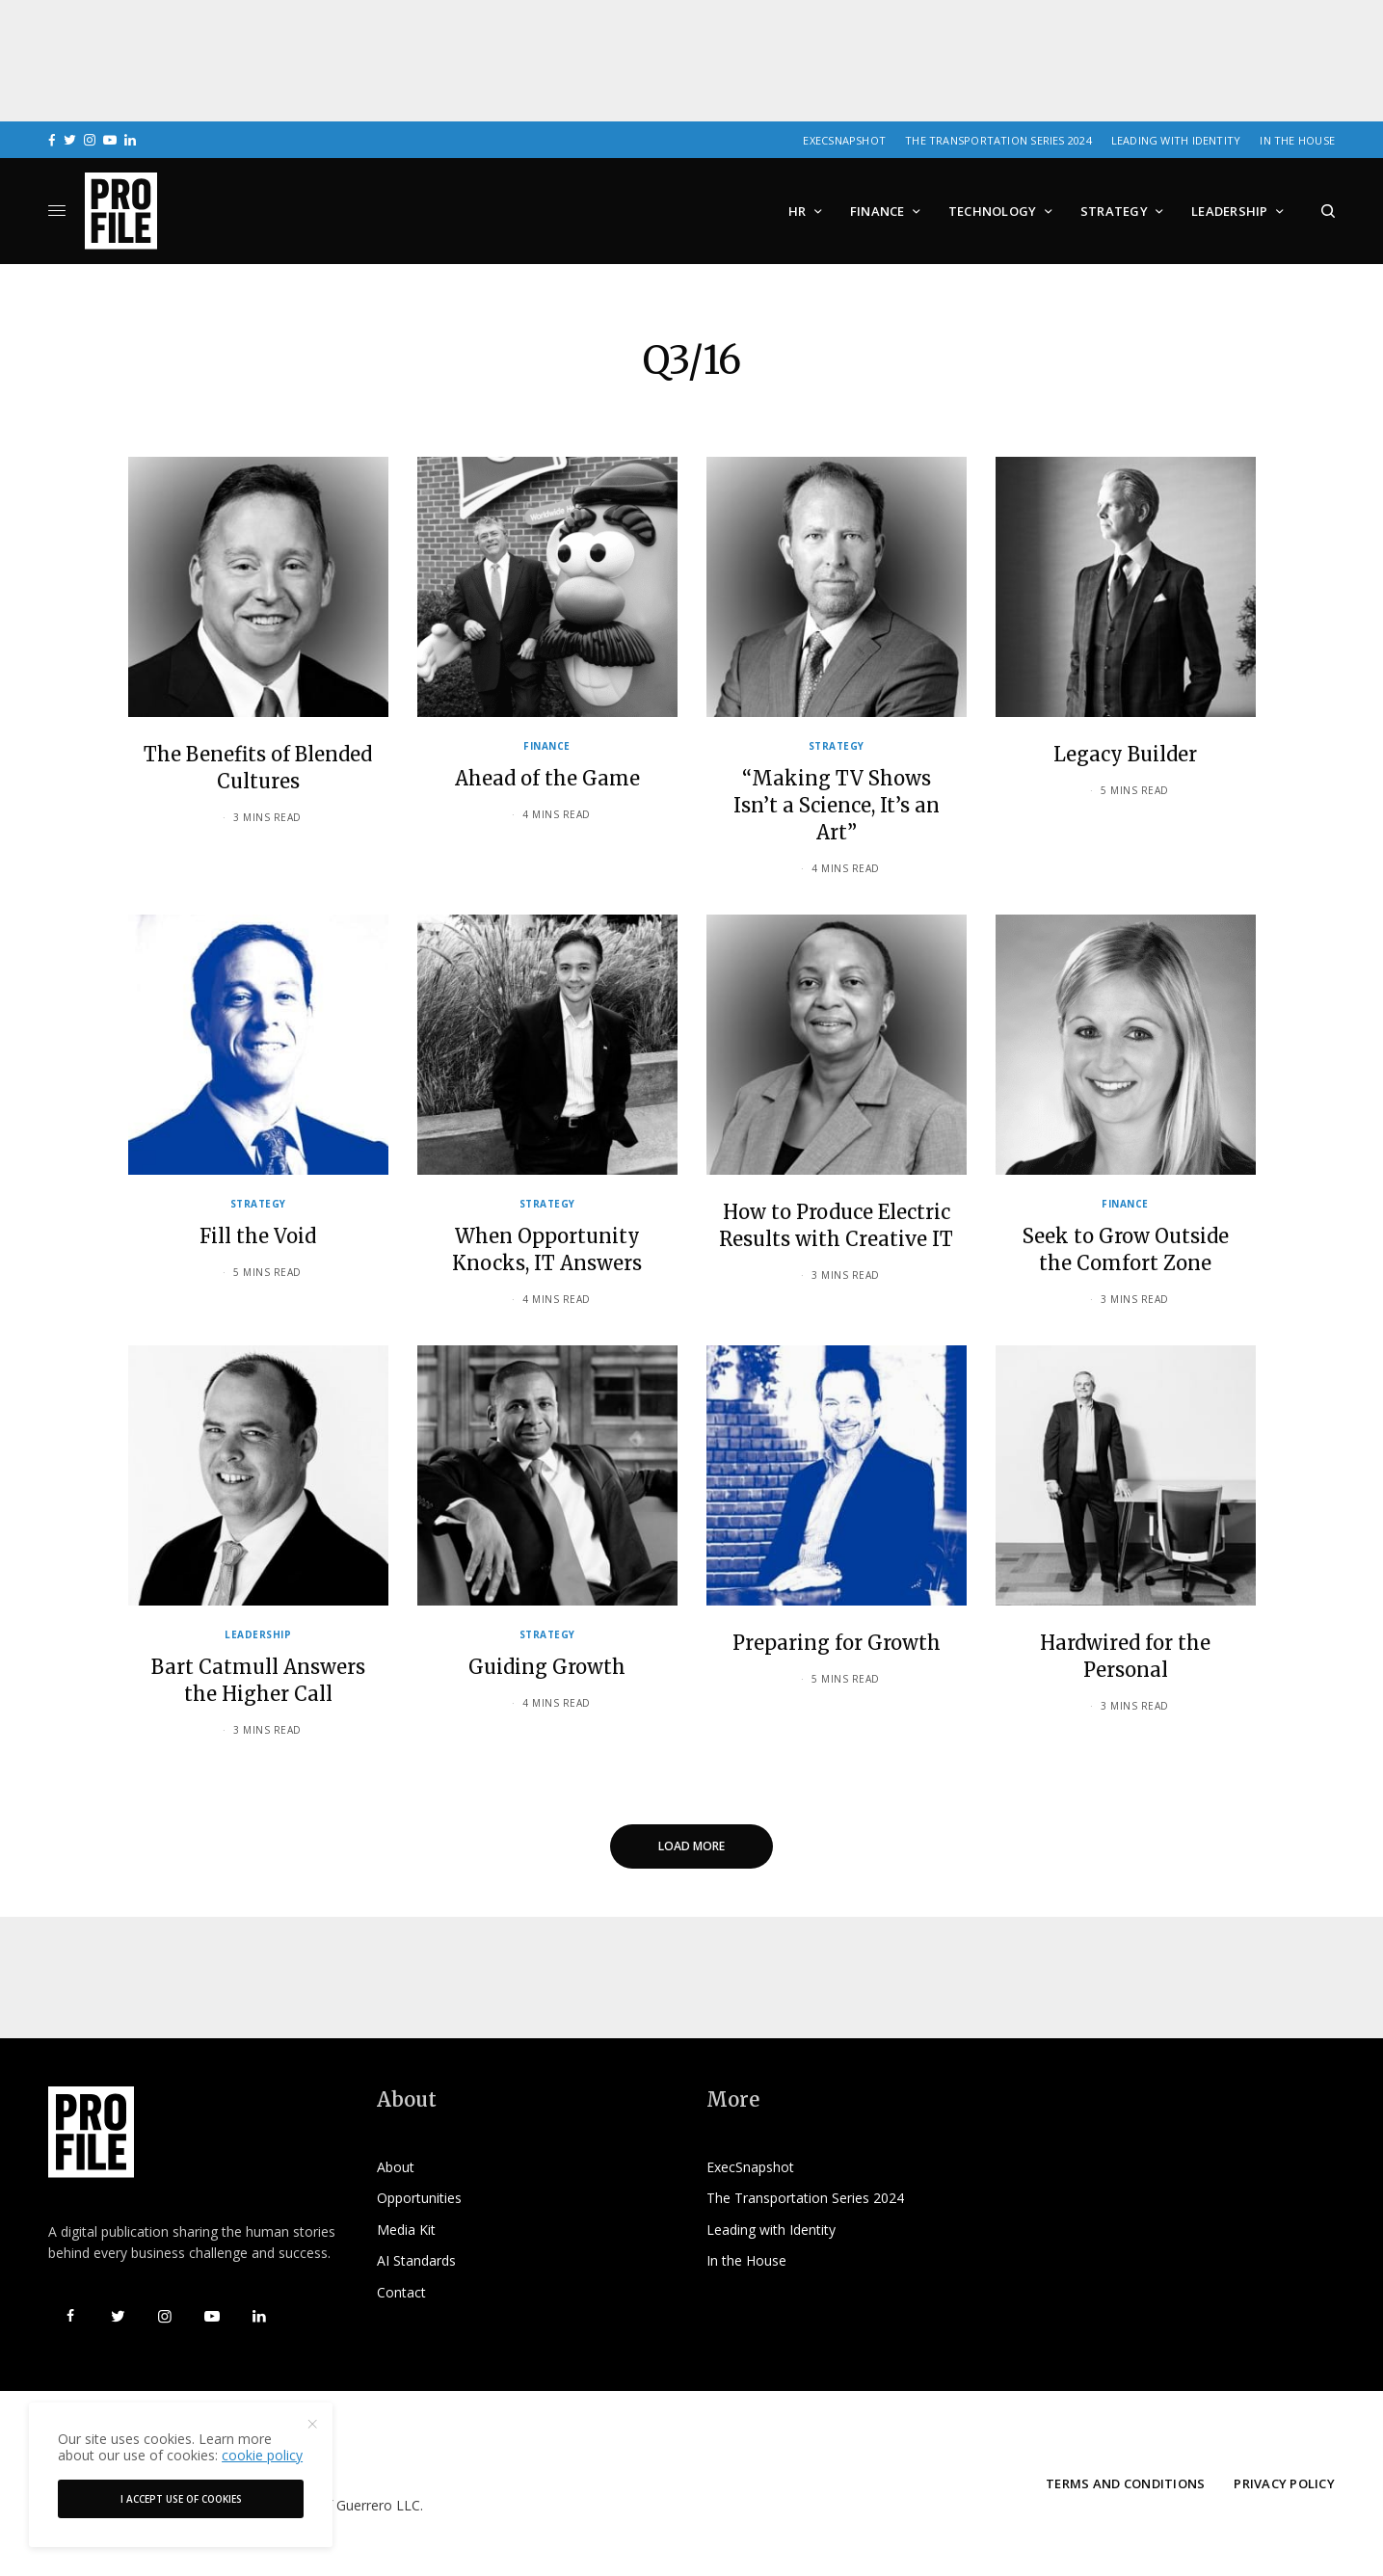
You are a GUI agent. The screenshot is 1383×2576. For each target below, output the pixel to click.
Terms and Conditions (1125, 2483)
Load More (691, 1846)
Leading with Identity (1176, 140)
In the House (1297, 140)
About (395, 2167)
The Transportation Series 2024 (998, 140)
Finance (547, 746)
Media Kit (406, 2229)
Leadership (258, 1634)
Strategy (836, 746)
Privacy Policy (1284, 2483)
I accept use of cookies (181, 2499)
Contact (401, 2292)
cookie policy (262, 2455)
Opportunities (419, 2198)
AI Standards (416, 2260)
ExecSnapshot (844, 140)
